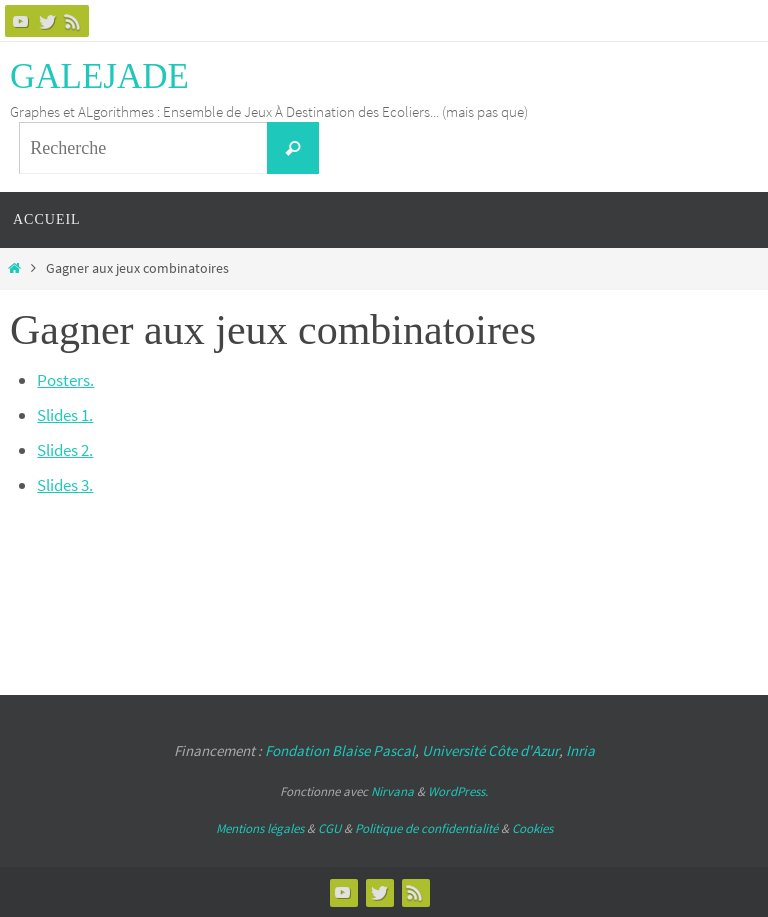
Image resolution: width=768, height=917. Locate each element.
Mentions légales (260, 828)
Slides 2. (65, 450)
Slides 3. (65, 485)
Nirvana (392, 791)
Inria (580, 750)
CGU (329, 828)
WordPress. (458, 791)
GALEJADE (99, 76)
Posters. (65, 380)
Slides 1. (65, 415)
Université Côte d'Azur (490, 750)
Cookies (532, 828)
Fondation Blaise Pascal (340, 750)
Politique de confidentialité (426, 828)
